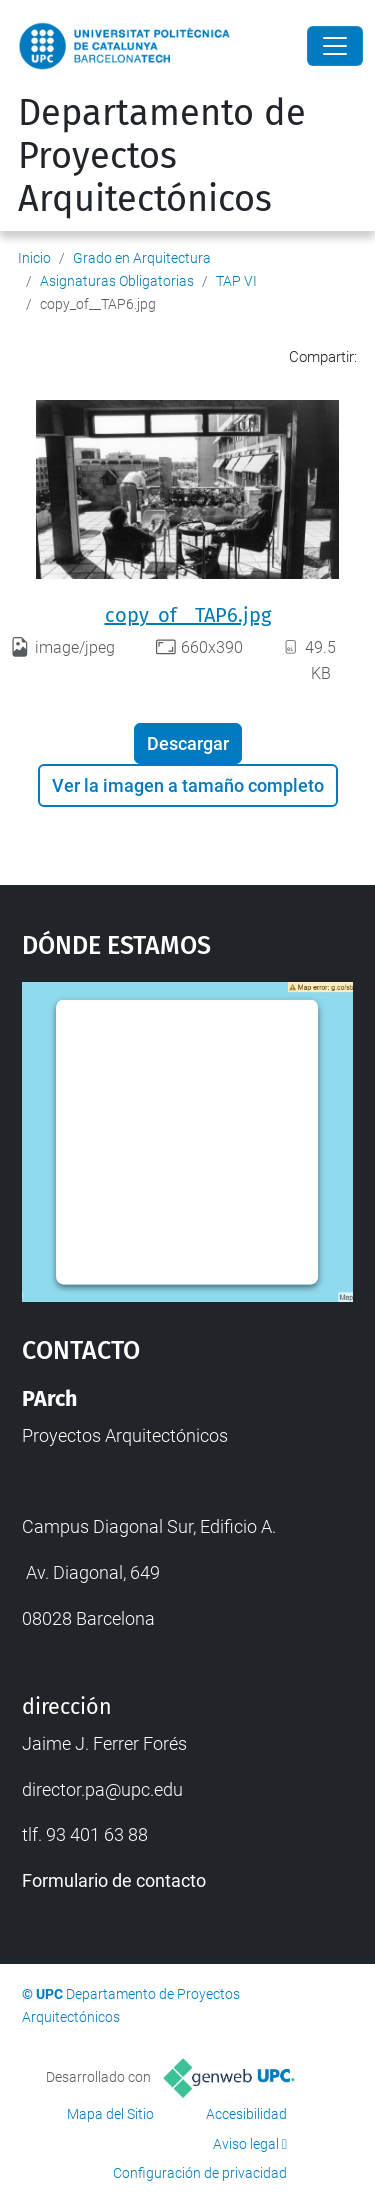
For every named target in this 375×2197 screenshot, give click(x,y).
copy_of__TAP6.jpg (188, 615)
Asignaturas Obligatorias (117, 281)
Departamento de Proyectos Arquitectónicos (162, 156)
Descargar (188, 743)
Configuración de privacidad (200, 2173)
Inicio (34, 258)
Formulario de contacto (114, 1880)
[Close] (335, 46)
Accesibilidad (246, 2114)
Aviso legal (246, 2144)
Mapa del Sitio (110, 2114)
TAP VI (236, 281)
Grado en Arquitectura (142, 258)
